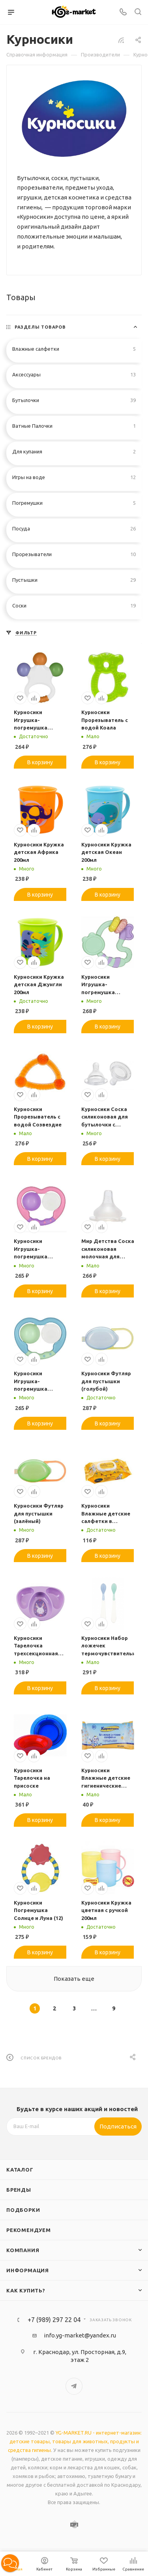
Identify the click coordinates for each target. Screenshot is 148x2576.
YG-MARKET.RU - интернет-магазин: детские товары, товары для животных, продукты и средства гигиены (75, 2441)
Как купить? (25, 2290)
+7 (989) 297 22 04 (54, 2320)
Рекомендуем (28, 2230)
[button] (10, 2563)
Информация (27, 2270)
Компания (22, 2250)
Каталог (20, 2169)
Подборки (23, 2210)
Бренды (18, 2189)
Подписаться (118, 2126)
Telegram (74, 2386)
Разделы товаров (40, 327)
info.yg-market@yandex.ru (80, 2335)
